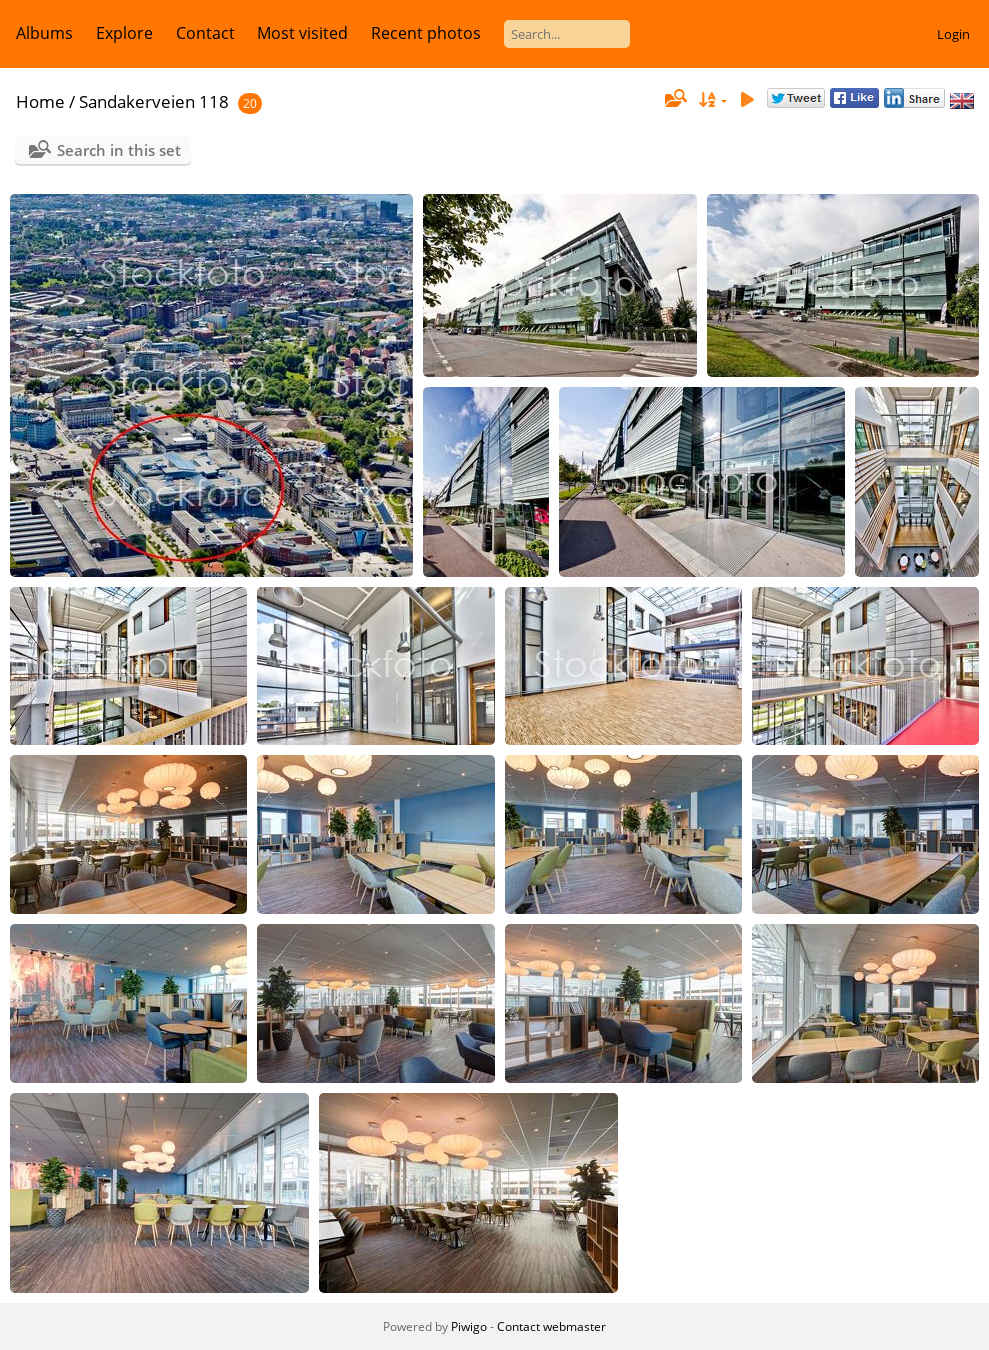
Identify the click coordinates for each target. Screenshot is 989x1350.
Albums (44, 33)
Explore (124, 33)
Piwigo (469, 1326)
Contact (205, 33)
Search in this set (119, 150)
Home (40, 101)
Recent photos (426, 33)
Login (953, 34)
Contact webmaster (551, 1326)
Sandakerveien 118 (154, 101)
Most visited (302, 33)
